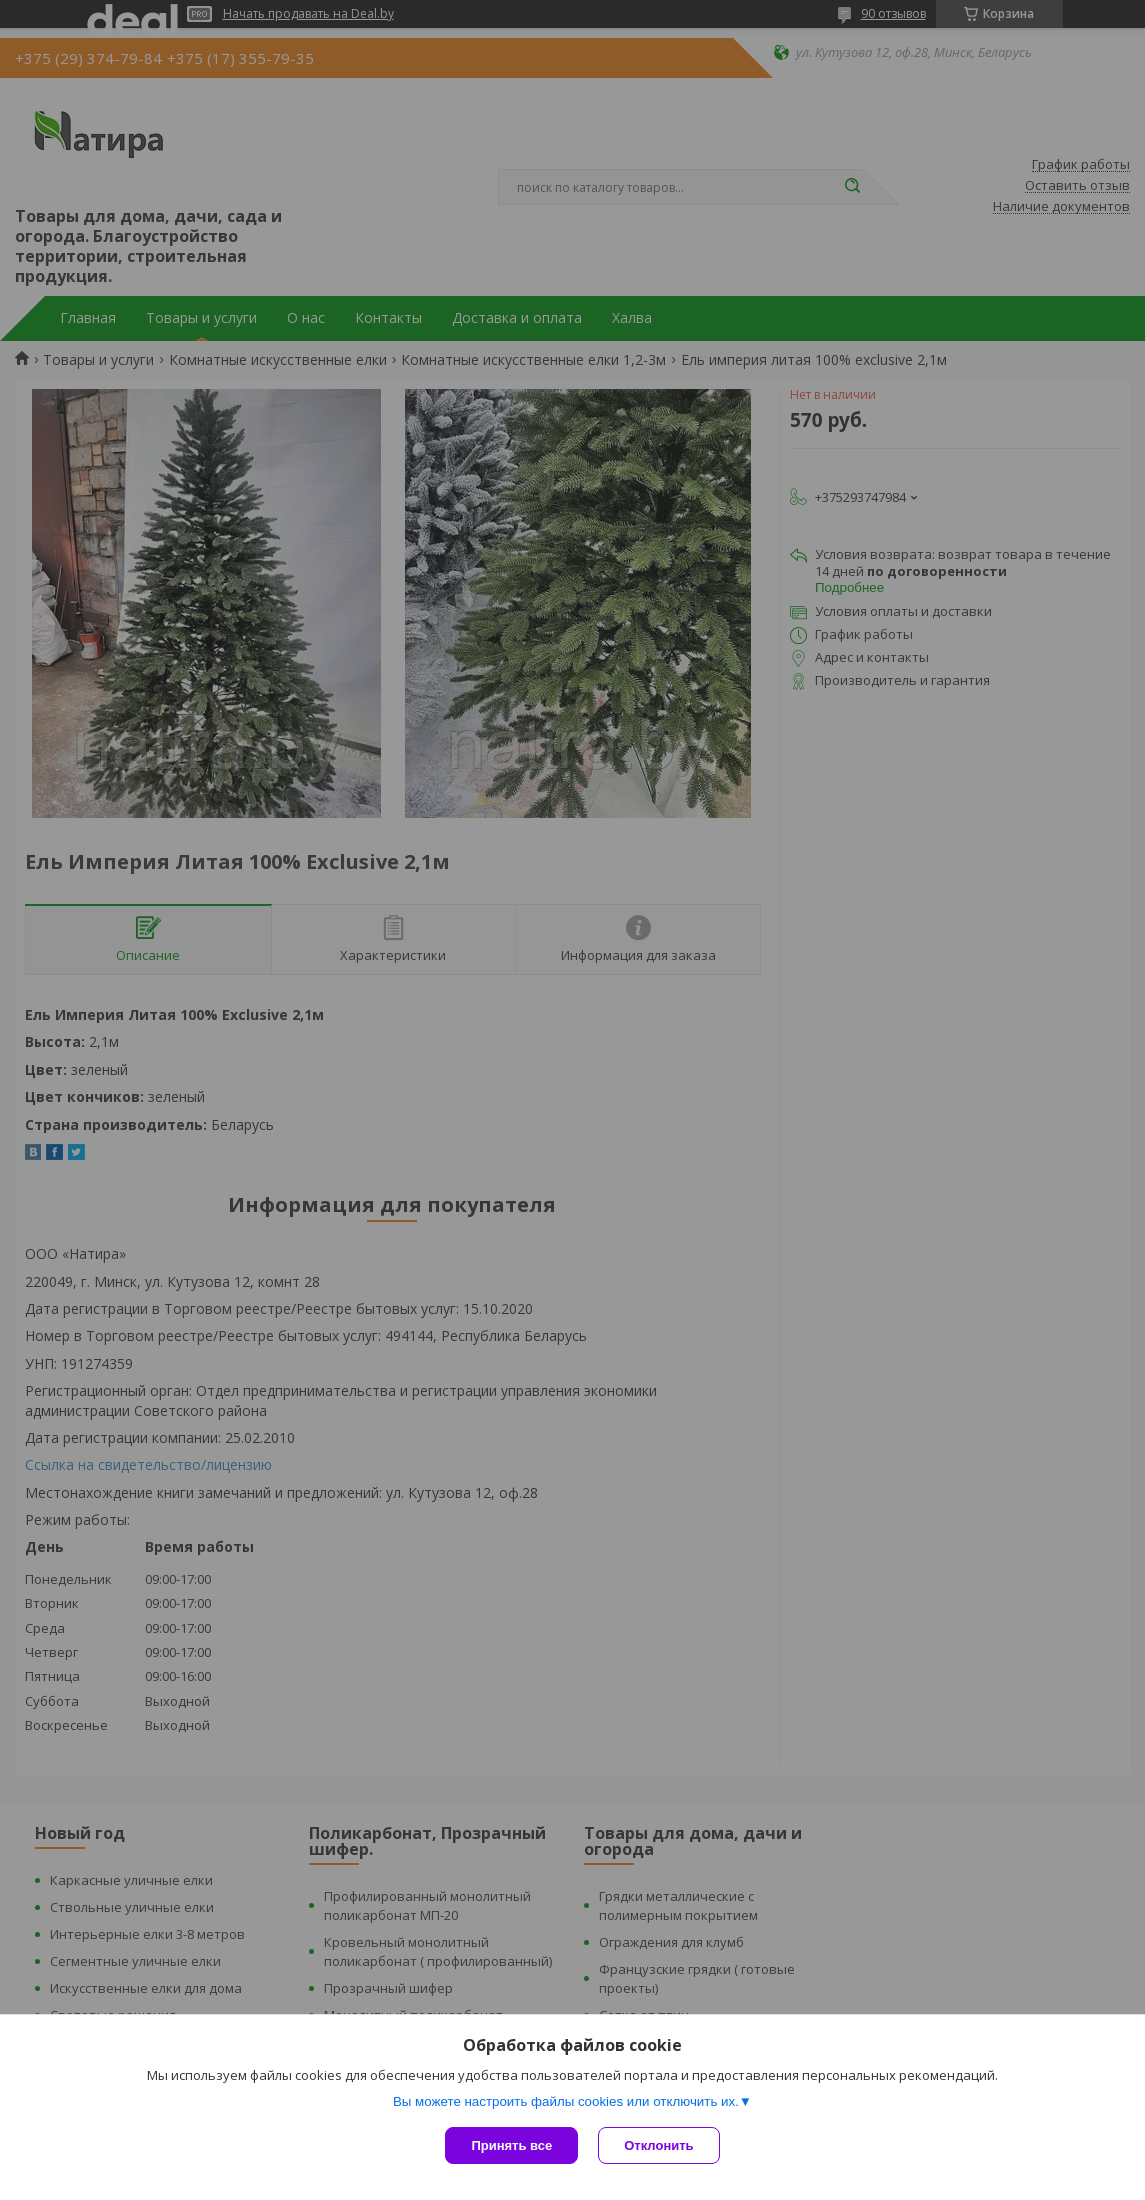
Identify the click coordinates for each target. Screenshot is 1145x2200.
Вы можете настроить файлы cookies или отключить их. (566, 2101)
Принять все (511, 2145)
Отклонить (658, 2145)
